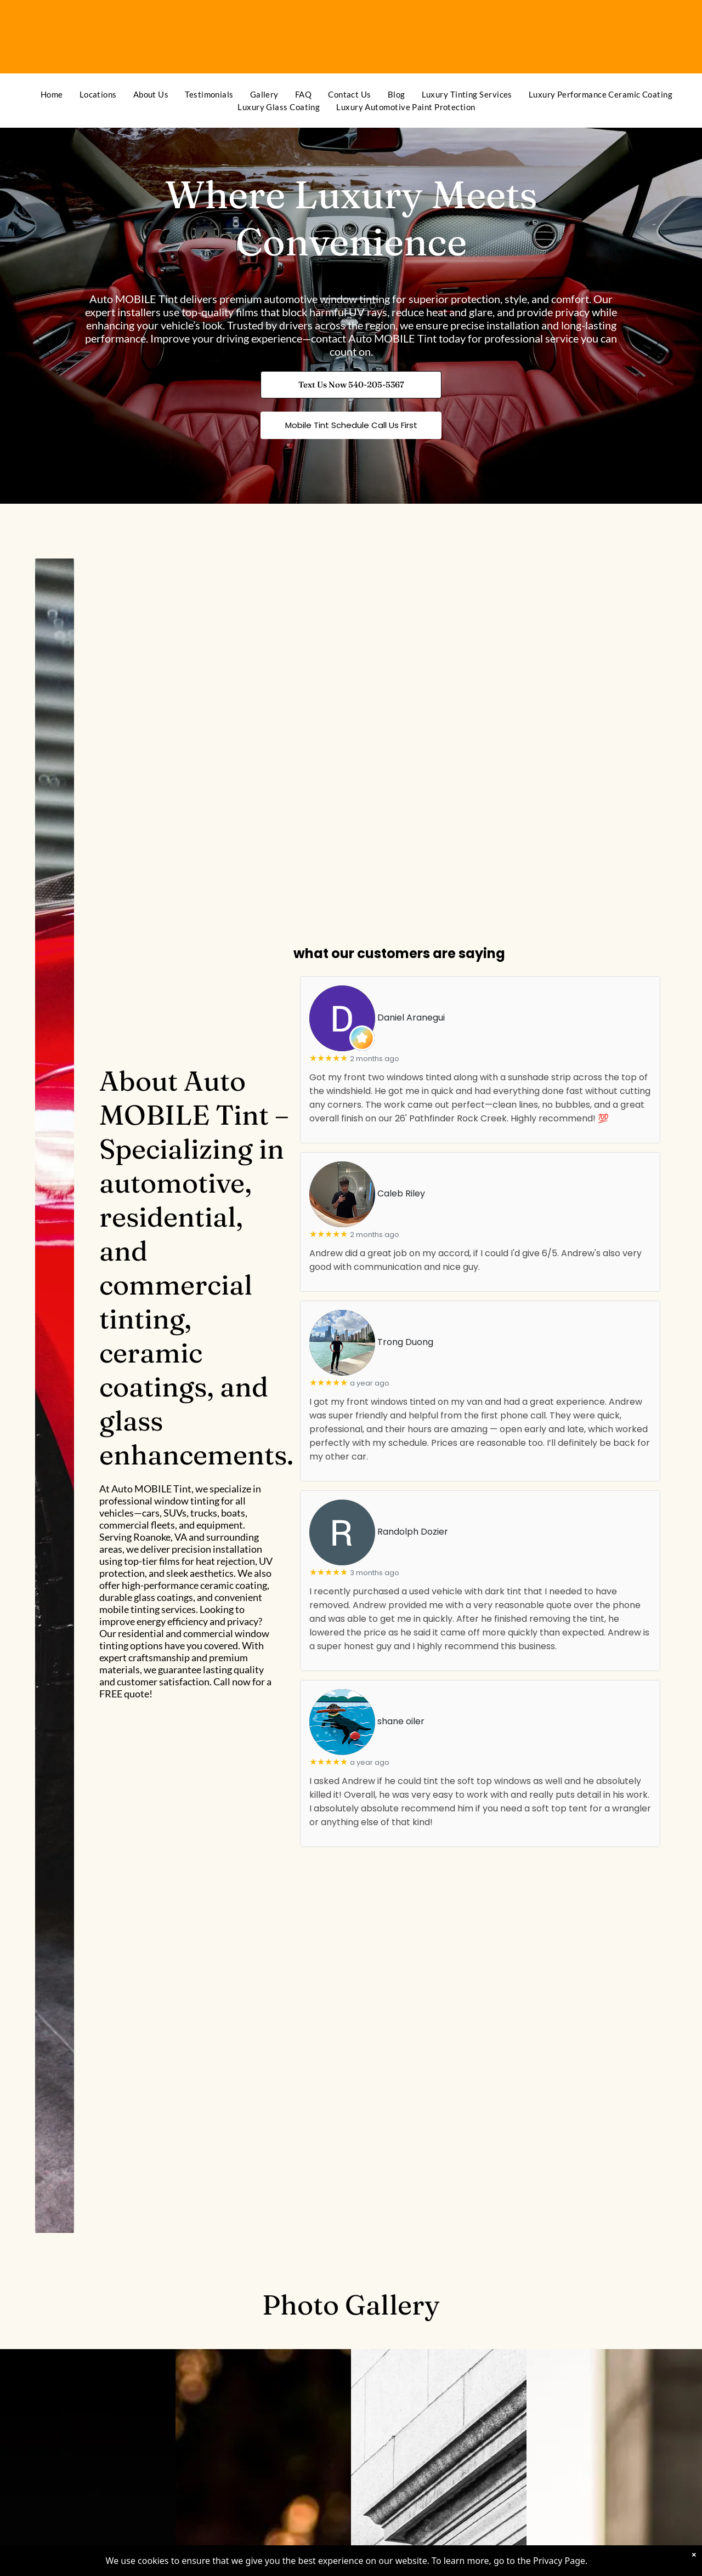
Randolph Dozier (412, 1532)
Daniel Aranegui (411, 1018)
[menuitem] (51, 94)
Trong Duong (405, 1342)
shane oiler (400, 1722)
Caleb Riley (401, 1194)
